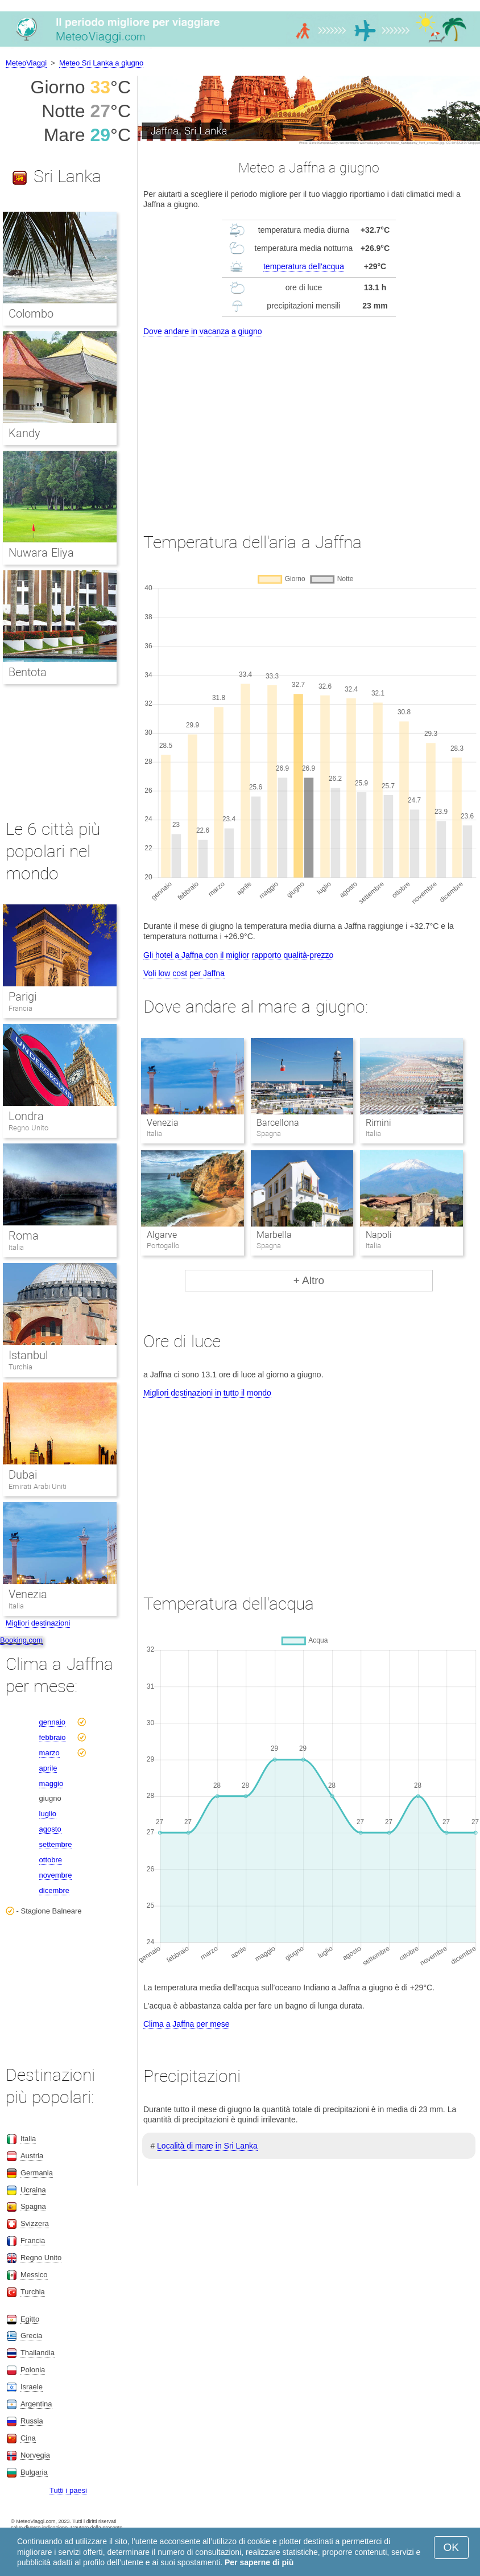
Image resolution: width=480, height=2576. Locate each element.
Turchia (20, 1367)
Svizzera (34, 2223)
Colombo (31, 313)
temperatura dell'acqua (303, 266)
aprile (48, 1768)
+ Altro (308, 1280)
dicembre (54, 1890)
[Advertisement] (309, 424)
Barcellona (277, 1122)
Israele (31, 2386)
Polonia (32, 2369)
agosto (50, 1829)
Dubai (23, 1475)
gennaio (52, 1722)
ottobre (50, 1859)
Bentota (28, 672)
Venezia (163, 1122)
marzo (49, 1752)
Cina (28, 2438)
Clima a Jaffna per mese (186, 2023)
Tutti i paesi (68, 2490)
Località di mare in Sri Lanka (207, 2145)
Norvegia (35, 2455)
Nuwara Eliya (41, 552)
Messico (34, 2274)
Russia (31, 2421)
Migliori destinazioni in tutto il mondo (207, 1392)
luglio (47, 1813)
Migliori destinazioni (38, 1623)
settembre (55, 1844)
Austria (31, 2155)
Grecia (31, 2335)
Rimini (378, 1122)
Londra (26, 1116)
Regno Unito (28, 1128)
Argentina (36, 2404)
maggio (51, 1783)
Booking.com (21, 1640)
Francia (20, 1008)
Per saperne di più (259, 2562)
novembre (55, 1875)
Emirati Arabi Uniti (38, 1486)
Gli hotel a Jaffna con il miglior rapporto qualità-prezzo (238, 955)
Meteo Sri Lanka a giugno (101, 63)
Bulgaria (34, 2472)
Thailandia (37, 2352)
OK (451, 2547)
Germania (36, 2172)
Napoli (379, 1234)
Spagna (33, 2206)
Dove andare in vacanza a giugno (202, 331)
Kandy (24, 433)
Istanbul (28, 1355)
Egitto (29, 2319)
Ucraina (33, 2190)
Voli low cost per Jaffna (184, 973)
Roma (24, 1235)
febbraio (52, 1737)
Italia (16, 1247)
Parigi (22, 996)
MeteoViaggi (26, 63)
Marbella (274, 1234)
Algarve (162, 1234)
